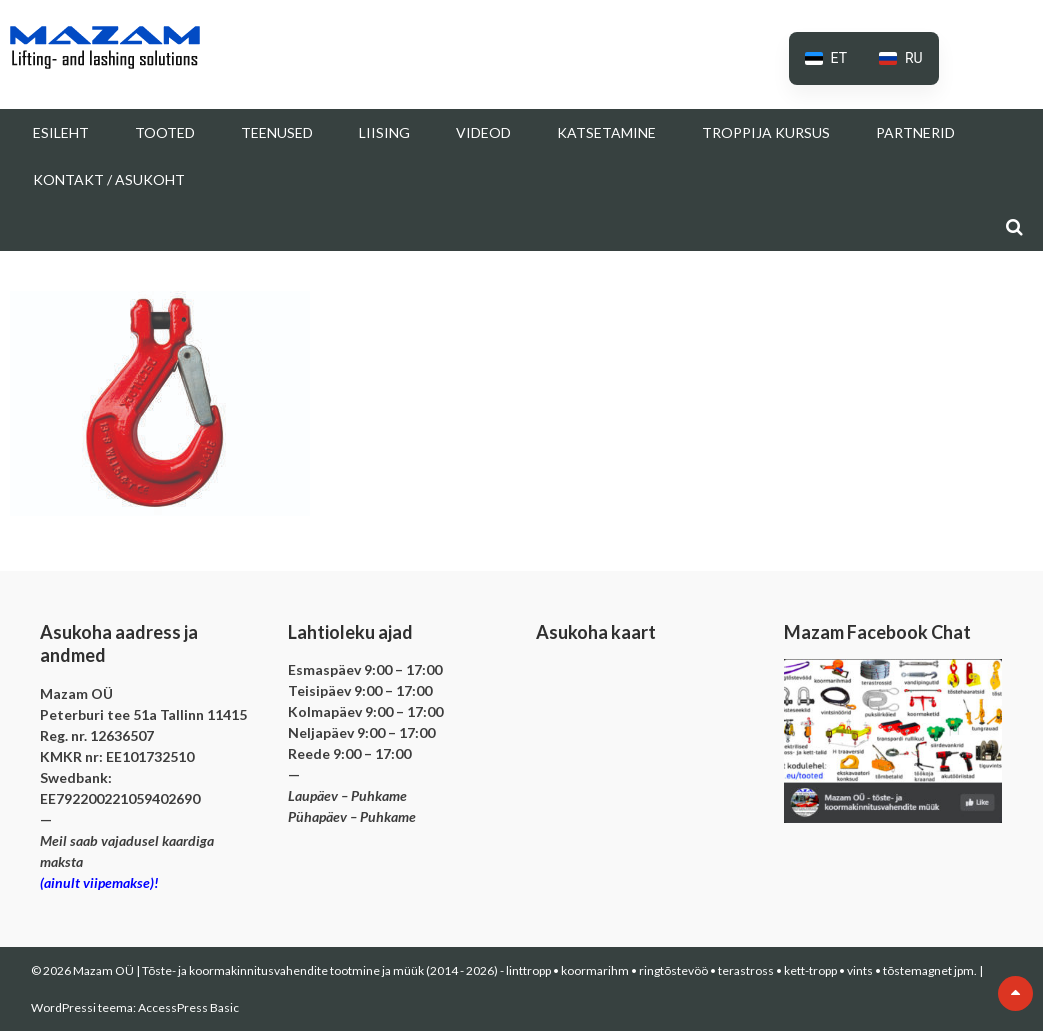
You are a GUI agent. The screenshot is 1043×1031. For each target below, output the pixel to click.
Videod (483, 132)
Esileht (61, 132)
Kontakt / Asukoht (109, 179)
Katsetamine (606, 132)
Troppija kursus (766, 132)
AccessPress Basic (188, 1007)
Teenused (277, 132)
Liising (384, 132)
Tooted (165, 132)
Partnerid (915, 132)
